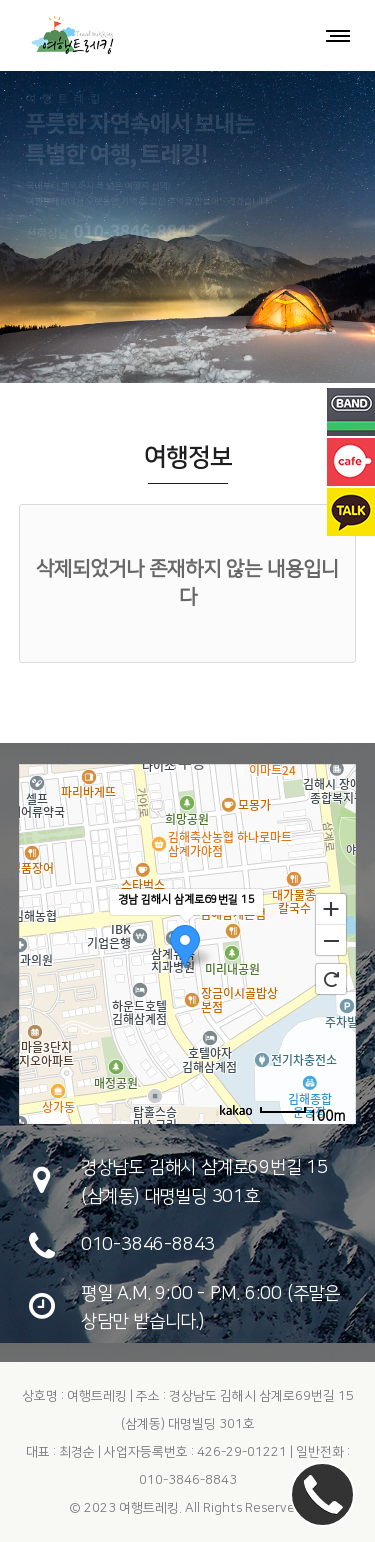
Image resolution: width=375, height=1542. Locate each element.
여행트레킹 (149, 1508)
